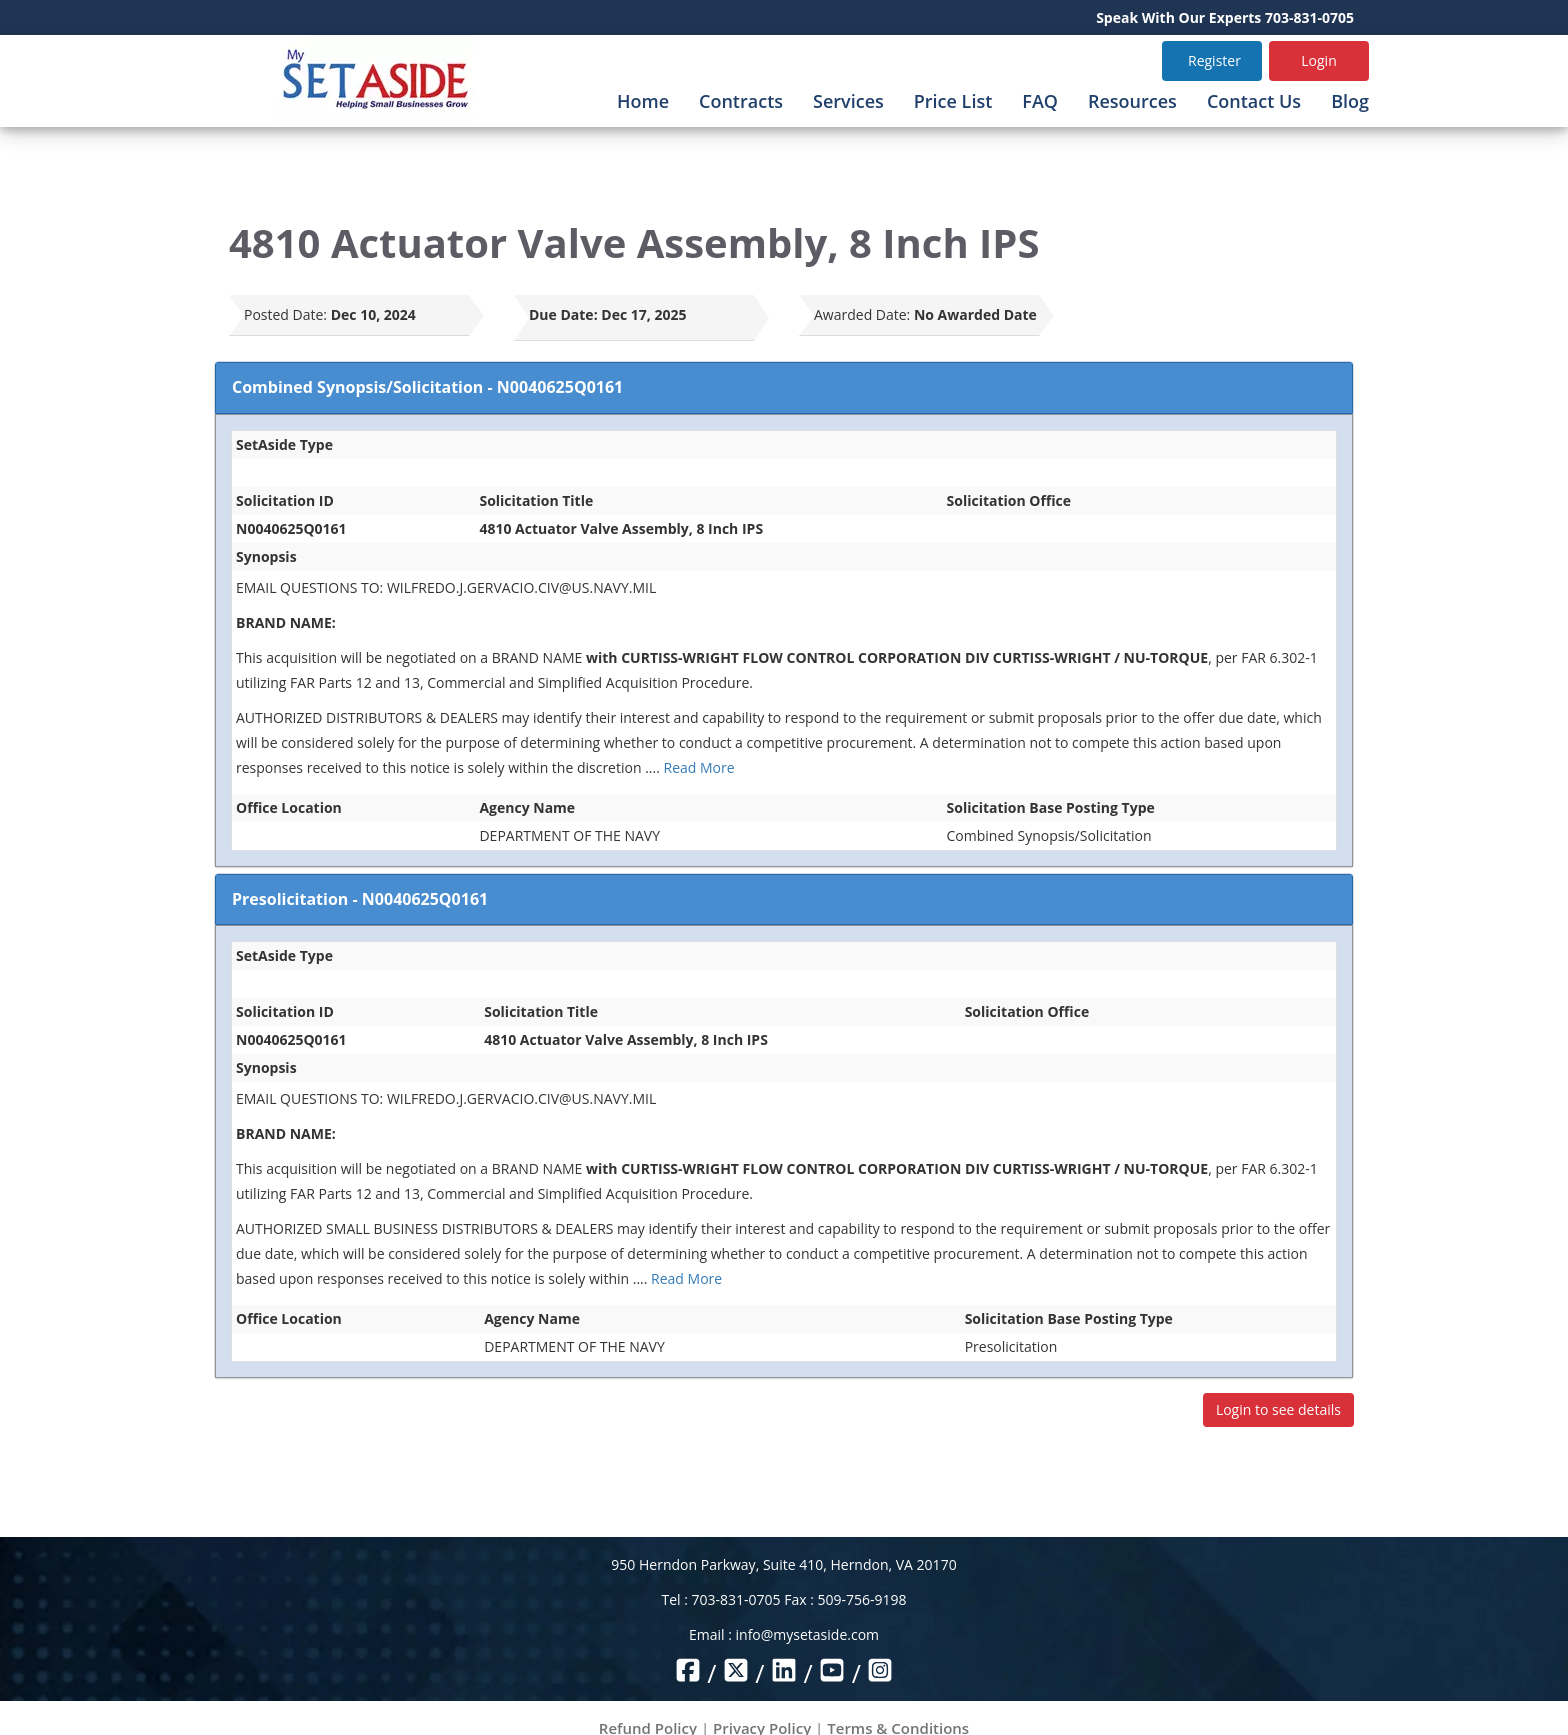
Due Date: (563, 314)
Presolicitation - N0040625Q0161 (360, 899)
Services (848, 101)
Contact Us (1254, 101)
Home (643, 101)
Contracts (741, 101)
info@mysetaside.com (807, 1634)
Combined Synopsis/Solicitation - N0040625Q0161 (427, 387)
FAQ (1040, 101)
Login (1318, 60)
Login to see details (1278, 1409)
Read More (699, 767)
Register (1214, 60)
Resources (1132, 101)
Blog (1350, 101)
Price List (953, 101)
